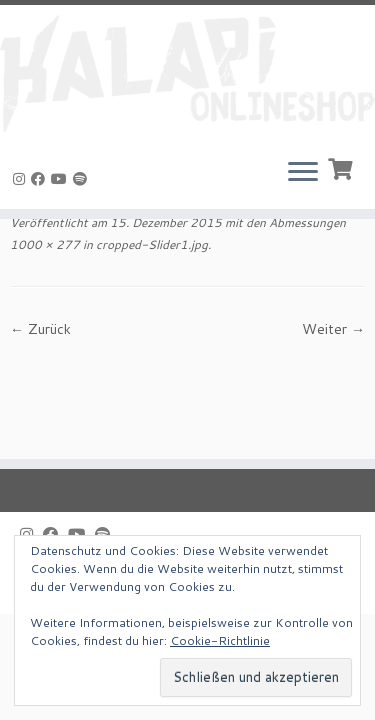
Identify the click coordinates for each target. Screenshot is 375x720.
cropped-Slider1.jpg (150, 244)
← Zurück (40, 329)
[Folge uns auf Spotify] (83, 179)
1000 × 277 (45, 244)
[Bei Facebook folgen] (41, 179)
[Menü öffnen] (303, 173)
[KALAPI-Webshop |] (187, 73)
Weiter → (333, 329)
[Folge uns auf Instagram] (22, 179)
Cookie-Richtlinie (220, 640)
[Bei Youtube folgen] (62, 179)
